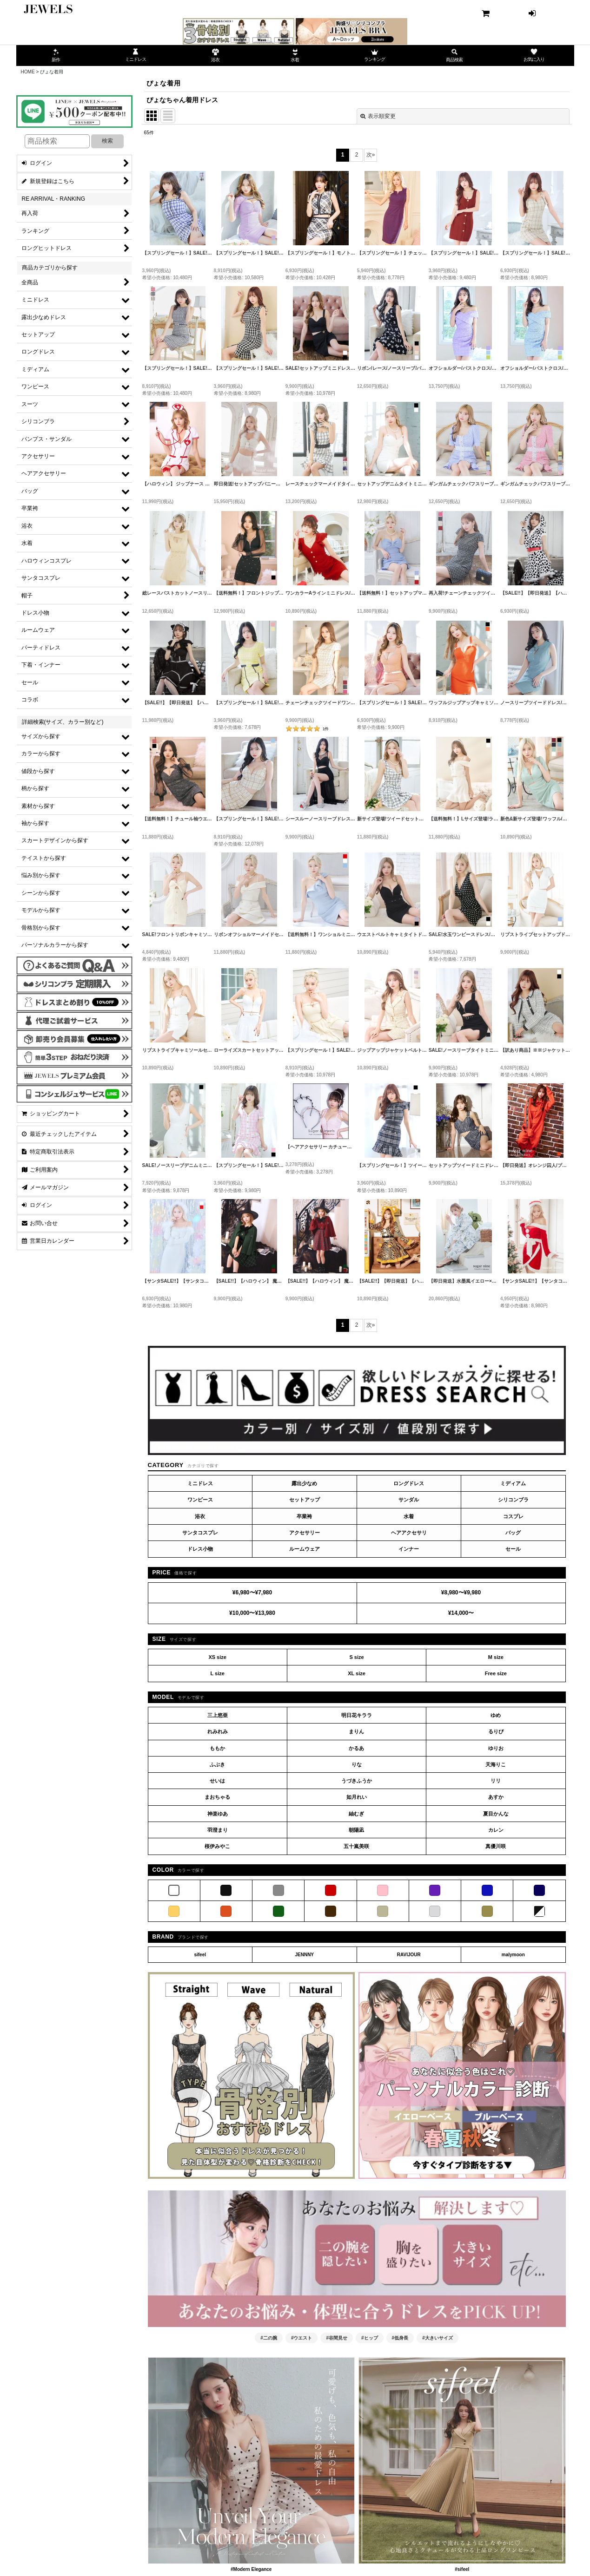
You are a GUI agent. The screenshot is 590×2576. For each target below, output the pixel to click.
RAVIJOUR (409, 1954)
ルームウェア (304, 1549)
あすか (496, 1797)
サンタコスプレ (200, 1532)
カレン (496, 1830)
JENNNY (304, 1954)
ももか (217, 1748)
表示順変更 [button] (378, 116)
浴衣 (200, 1516)
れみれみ (217, 1731)
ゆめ (496, 1715)
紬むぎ (356, 1813)
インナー (408, 1549)
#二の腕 (268, 2337)
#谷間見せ (336, 2337)
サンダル (408, 1499)
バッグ (513, 1532)
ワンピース (200, 1499)
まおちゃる (217, 1797)
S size (356, 1657)
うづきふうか (356, 1780)
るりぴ (496, 1731)
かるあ (356, 1748)
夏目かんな (496, 1813)
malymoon (513, 1954)
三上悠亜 (217, 1715)
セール (513, 1549)
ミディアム (513, 1483)
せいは (217, 1780)
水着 (409, 1516)
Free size (496, 1673)
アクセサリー (304, 1532)
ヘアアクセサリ (409, 1532)
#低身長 (400, 2337)
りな (356, 1764)
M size (496, 1657)
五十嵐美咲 (356, 1846)
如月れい (356, 1797)
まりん (356, 1731)
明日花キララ (356, 1715)
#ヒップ (369, 2337)
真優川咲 (495, 1846)
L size (217, 1673)
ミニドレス (200, 1483)
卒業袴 (304, 1516)
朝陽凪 (356, 1830)
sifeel (200, 1954)
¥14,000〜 (461, 1613)
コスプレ (513, 1516)
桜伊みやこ (217, 1846)
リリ (496, 1780)
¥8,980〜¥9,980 (461, 1592)
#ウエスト (301, 2337)
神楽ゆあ (217, 1813)
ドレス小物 (200, 1549)
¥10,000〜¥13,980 (252, 1613)
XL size (356, 1673)
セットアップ (304, 1499)
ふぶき (217, 1764)
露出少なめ (304, 1483)
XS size (217, 1657)
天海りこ (495, 1764)
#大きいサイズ (437, 2337)
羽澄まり (217, 1830)
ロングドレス (408, 1483)
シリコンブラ (513, 1499)
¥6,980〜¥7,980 (252, 1592)
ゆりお (496, 1748)
